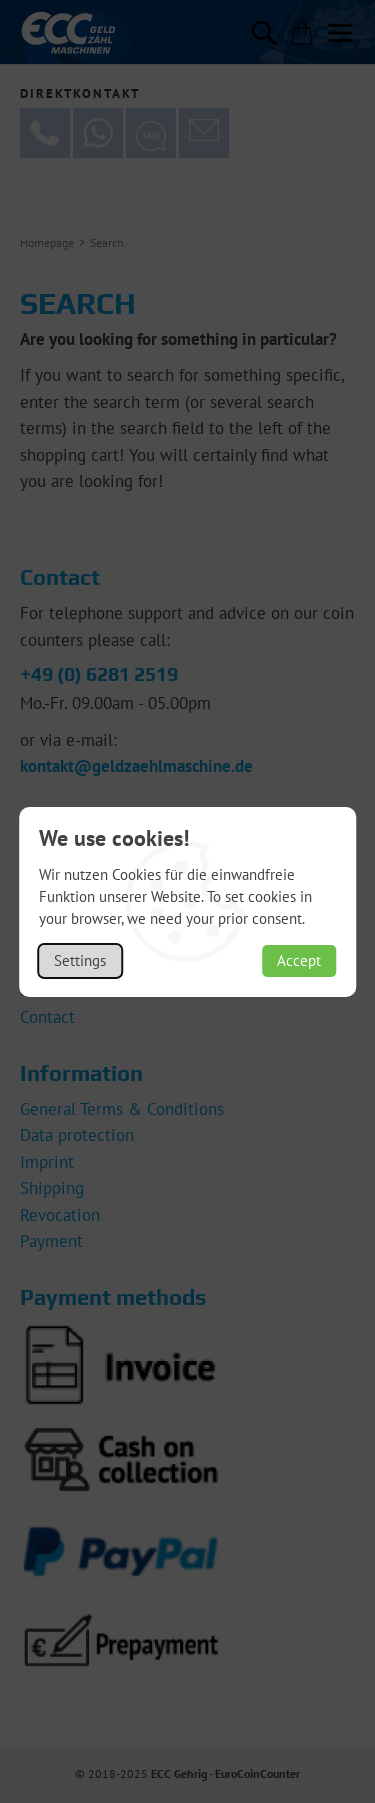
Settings (80, 960)
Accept (299, 960)
